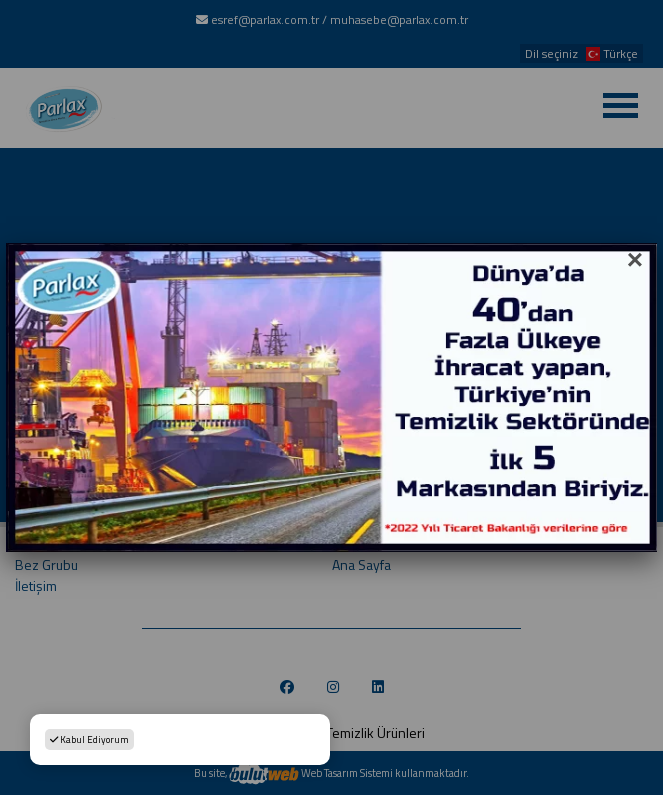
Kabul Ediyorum (89, 739)
